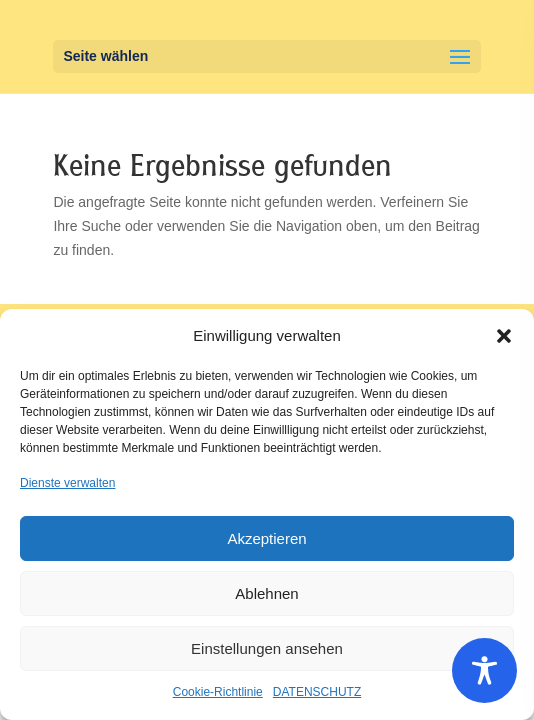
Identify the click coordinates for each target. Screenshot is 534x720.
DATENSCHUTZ (317, 692)
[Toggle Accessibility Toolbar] (484, 670)
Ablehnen (266, 593)
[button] (504, 336)
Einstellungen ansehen (267, 648)
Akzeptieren (266, 538)
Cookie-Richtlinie (218, 692)
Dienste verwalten (67, 483)
